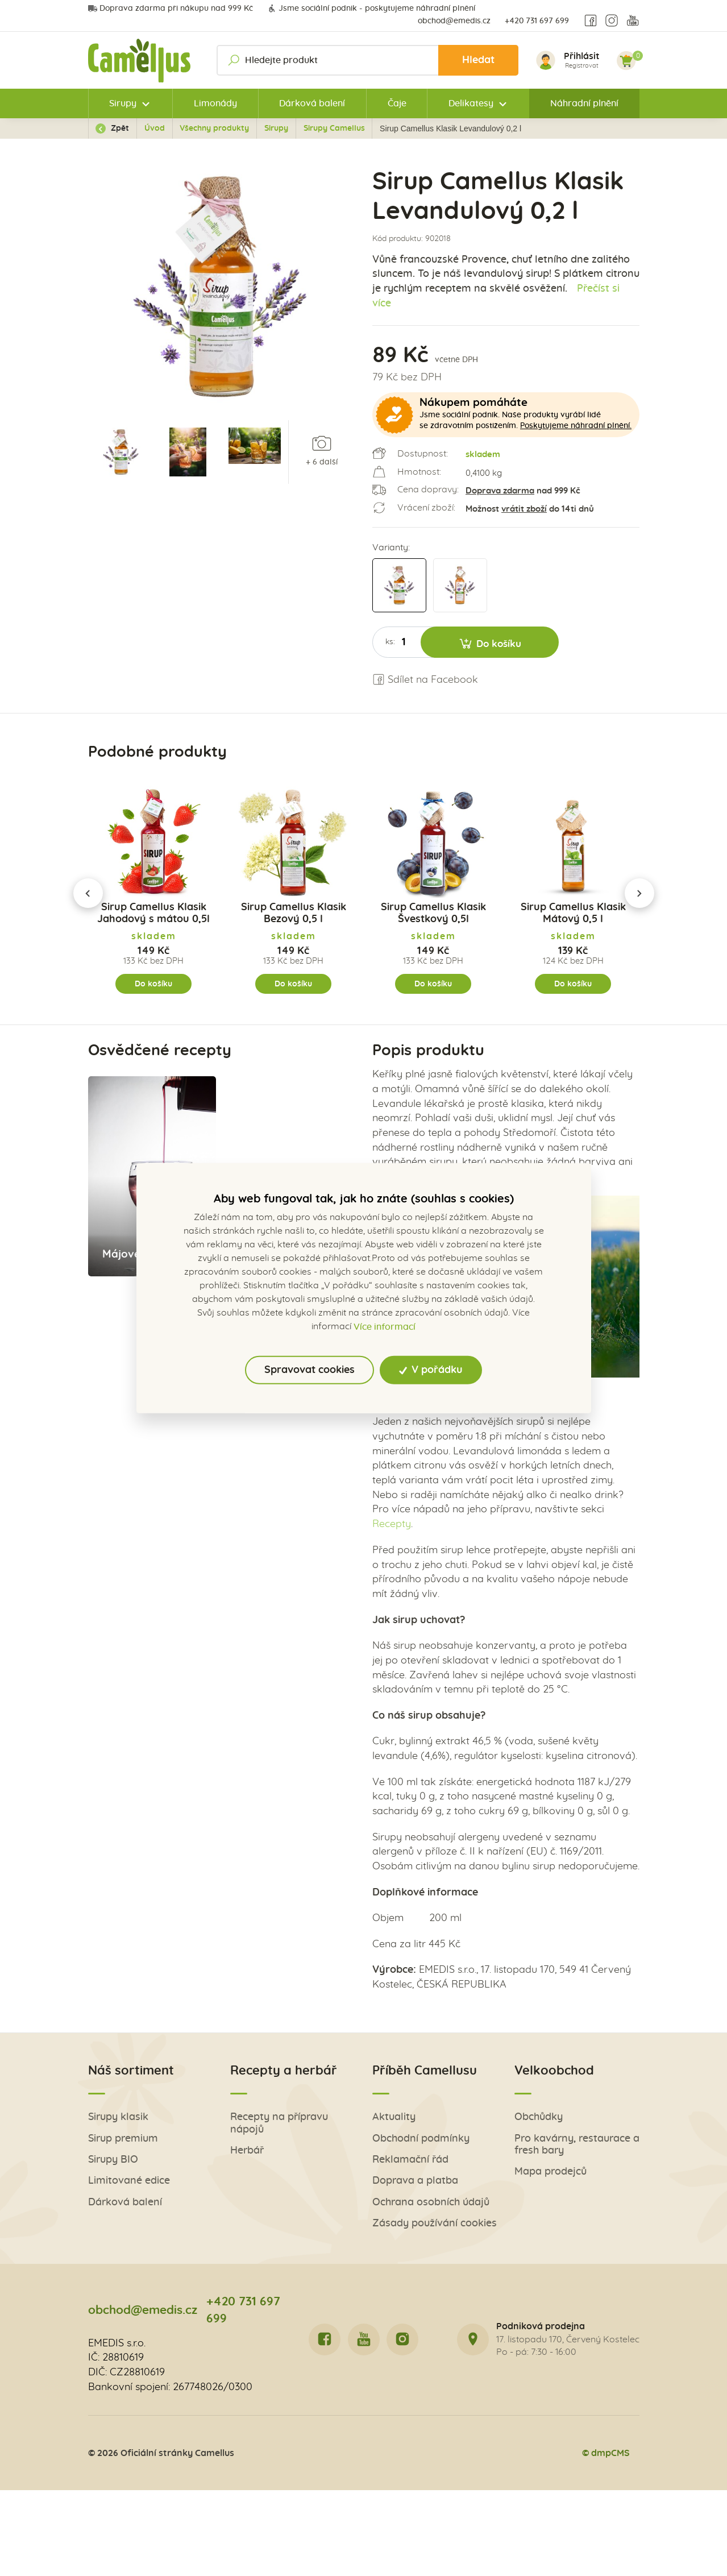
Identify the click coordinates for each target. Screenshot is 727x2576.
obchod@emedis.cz (454, 21)
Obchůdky (538, 2117)
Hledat (478, 60)
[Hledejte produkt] (368, 60)
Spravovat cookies (309, 1369)
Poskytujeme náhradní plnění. (576, 426)
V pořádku (431, 1369)
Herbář (247, 2151)
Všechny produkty (214, 128)
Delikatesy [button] (470, 103)
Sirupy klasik (118, 2117)
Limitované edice (129, 2181)
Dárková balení (312, 103)
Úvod (154, 128)
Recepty (391, 1524)
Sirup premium (123, 2139)
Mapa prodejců (550, 2172)
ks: (390, 642)
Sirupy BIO (113, 2160)
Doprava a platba (415, 2181)
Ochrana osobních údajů (430, 2202)
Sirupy (276, 128)
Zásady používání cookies (434, 2223)
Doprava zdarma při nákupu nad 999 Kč (170, 8)
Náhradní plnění (584, 103)
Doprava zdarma (500, 491)
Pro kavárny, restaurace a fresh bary (576, 2145)
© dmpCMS (606, 2453)
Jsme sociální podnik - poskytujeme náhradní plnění (371, 8)
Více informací (385, 1326)
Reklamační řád (410, 2160)
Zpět (112, 128)
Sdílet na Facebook (425, 679)
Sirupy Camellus (334, 128)
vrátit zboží (524, 509)
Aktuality (394, 2117)
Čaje (397, 103)
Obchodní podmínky (421, 2139)
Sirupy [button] (122, 103)
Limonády (215, 103)
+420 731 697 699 (537, 21)
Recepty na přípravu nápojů (279, 2123)
